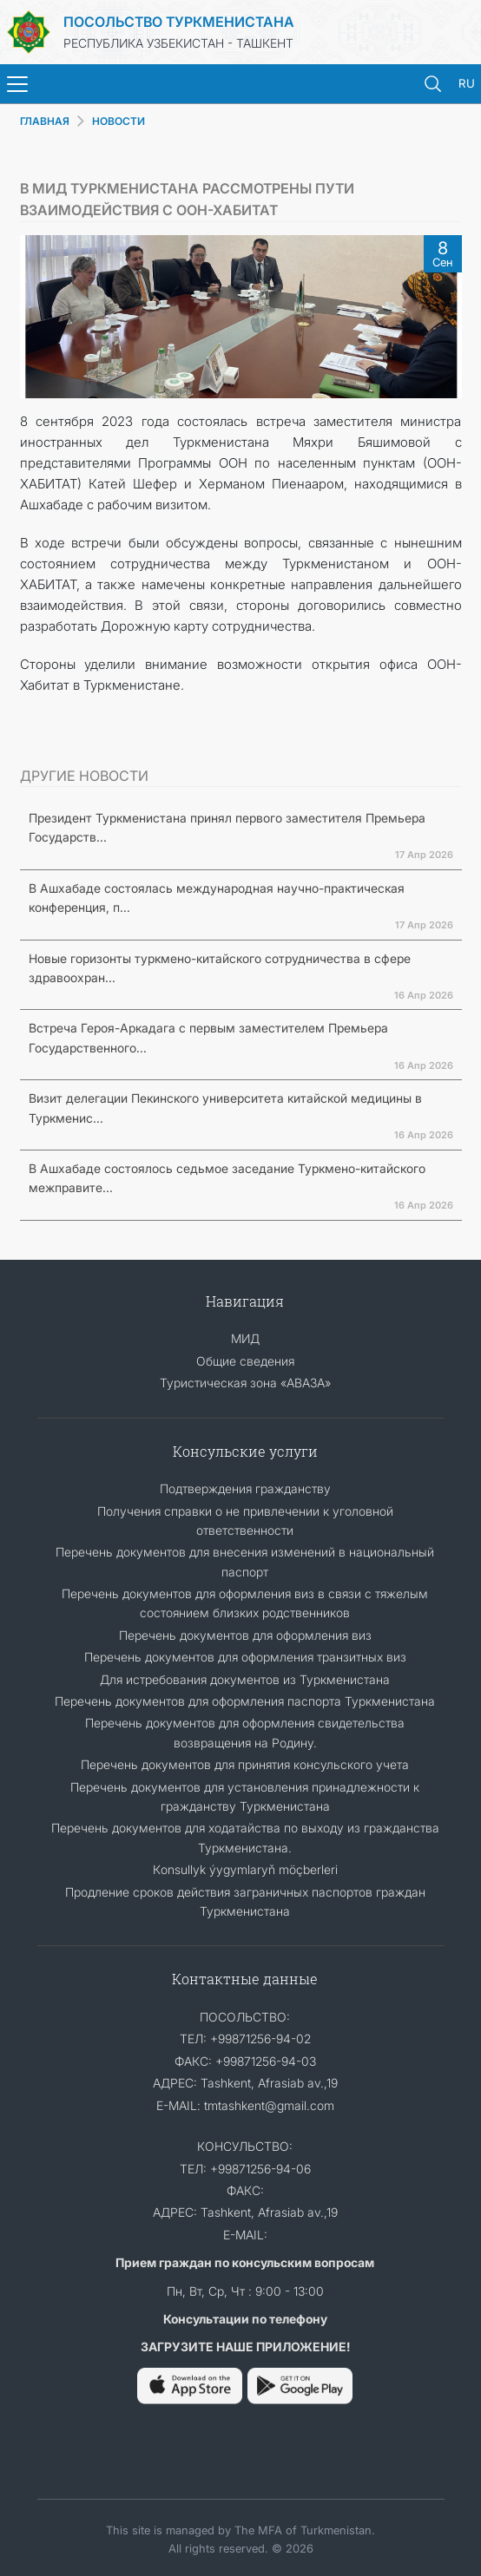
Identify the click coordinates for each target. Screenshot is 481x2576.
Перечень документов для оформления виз (245, 1635)
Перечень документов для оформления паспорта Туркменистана (245, 1701)
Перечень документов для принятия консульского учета (245, 1764)
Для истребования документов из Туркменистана (245, 1679)
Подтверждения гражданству (245, 1488)
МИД (245, 1338)
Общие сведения (245, 1361)
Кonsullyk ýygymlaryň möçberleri (245, 1869)
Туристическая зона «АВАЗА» (245, 1382)
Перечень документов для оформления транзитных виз (245, 1656)
